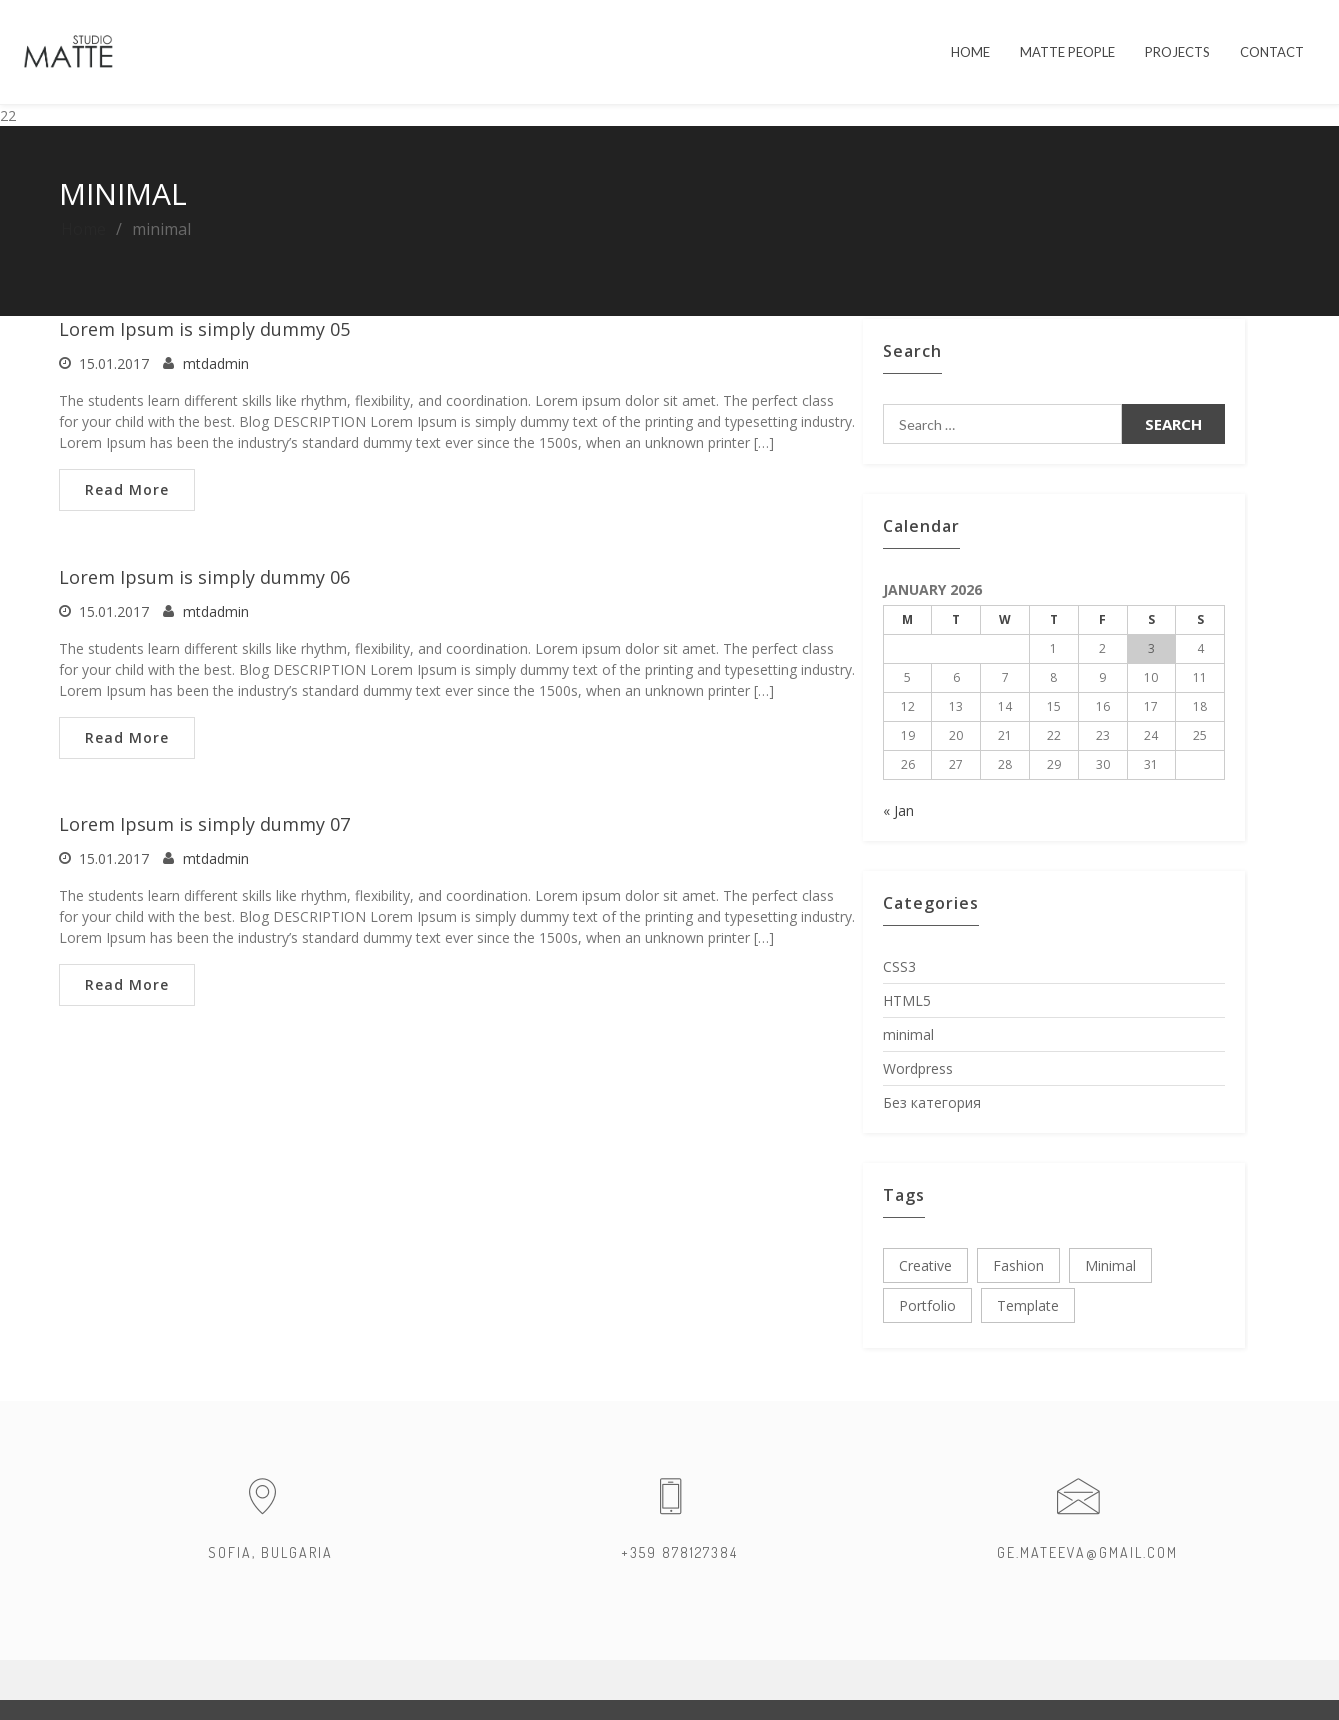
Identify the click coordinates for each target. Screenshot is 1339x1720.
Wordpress (918, 1068)
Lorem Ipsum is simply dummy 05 (204, 329)
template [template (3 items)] (1028, 1305)
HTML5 (907, 1000)
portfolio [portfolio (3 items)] (927, 1305)
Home (83, 229)
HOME (970, 52)
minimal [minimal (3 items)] (1110, 1265)
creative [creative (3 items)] (925, 1265)
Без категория (932, 1102)
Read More (127, 489)
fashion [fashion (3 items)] (1018, 1265)
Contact (1272, 52)
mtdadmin (216, 363)
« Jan (898, 810)
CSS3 (899, 966)
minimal (908, 1034)
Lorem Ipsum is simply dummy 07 (204, 824)
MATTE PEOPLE (1067, 52)
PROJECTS (1177, 52)
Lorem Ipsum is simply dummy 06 (204, 577)
